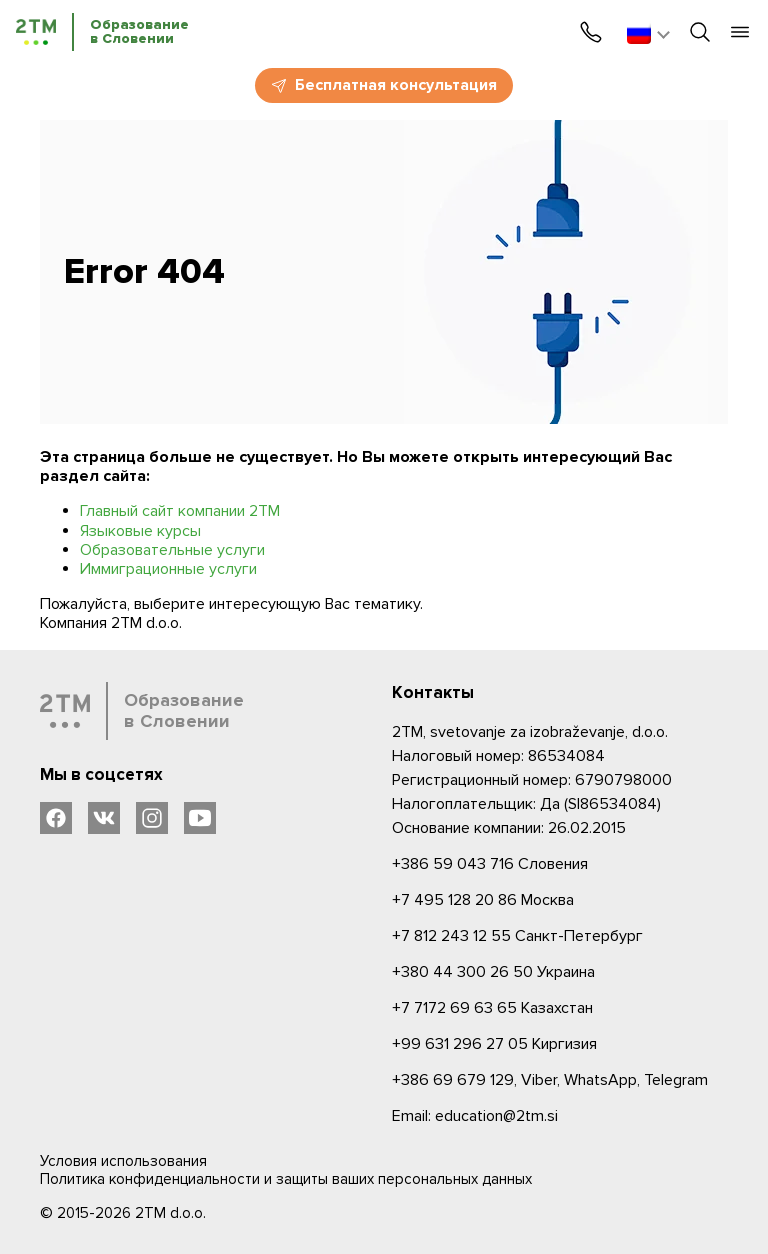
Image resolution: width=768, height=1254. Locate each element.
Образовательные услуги (172, 550)
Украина (493, 972)
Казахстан (492, 1008)
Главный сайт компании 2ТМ (180, 511)
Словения (490, 864)
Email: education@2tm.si (475, 1116)
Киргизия (494, 1044)
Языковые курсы (140, 531)
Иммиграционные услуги (168, 569)
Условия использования (123, 1161)
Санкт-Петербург (517, 936)
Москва (483, 900)
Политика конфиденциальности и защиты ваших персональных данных (286, 1179)
